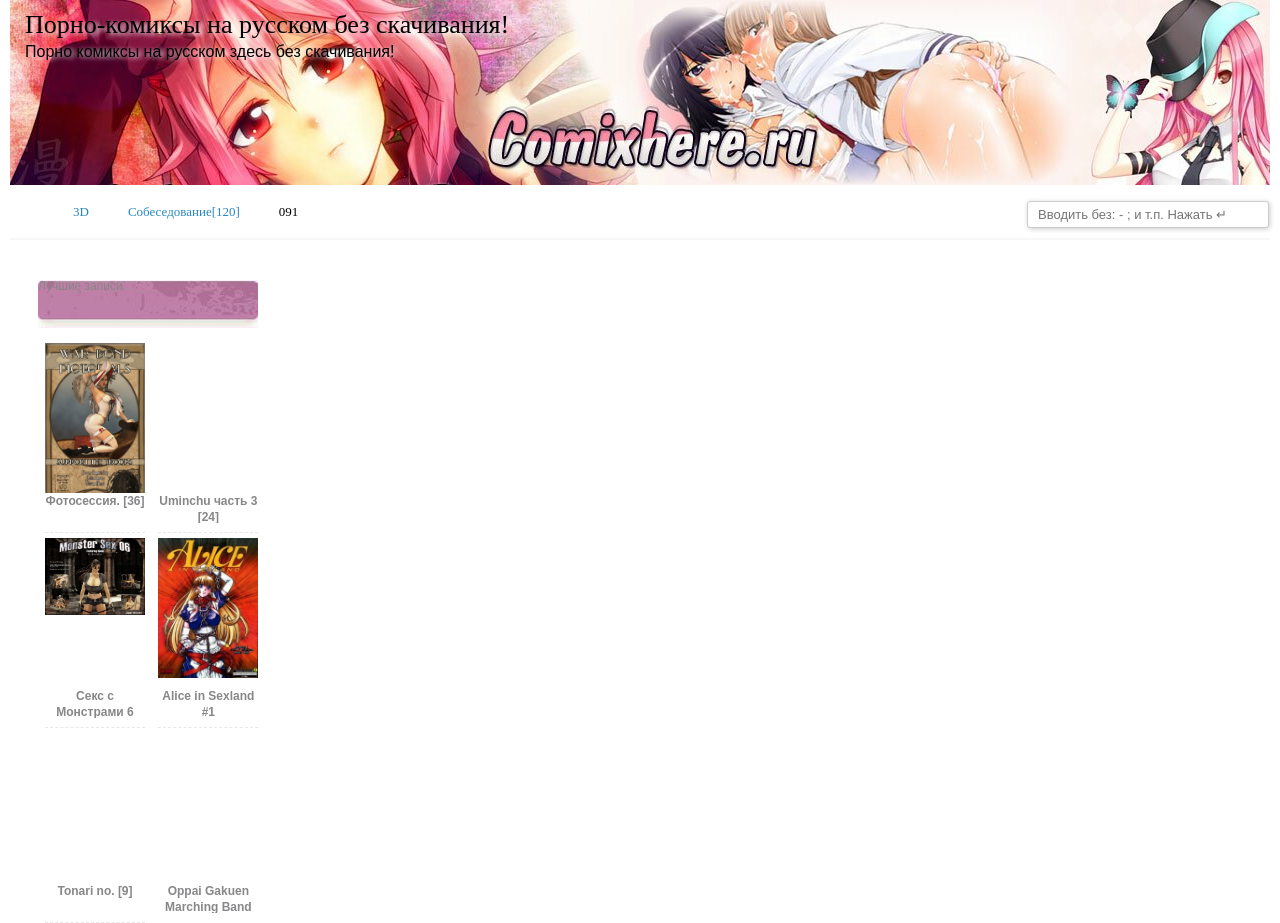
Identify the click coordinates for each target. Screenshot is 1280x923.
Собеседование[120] (184, 211)
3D (81, 211)
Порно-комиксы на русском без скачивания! (267, 24)
